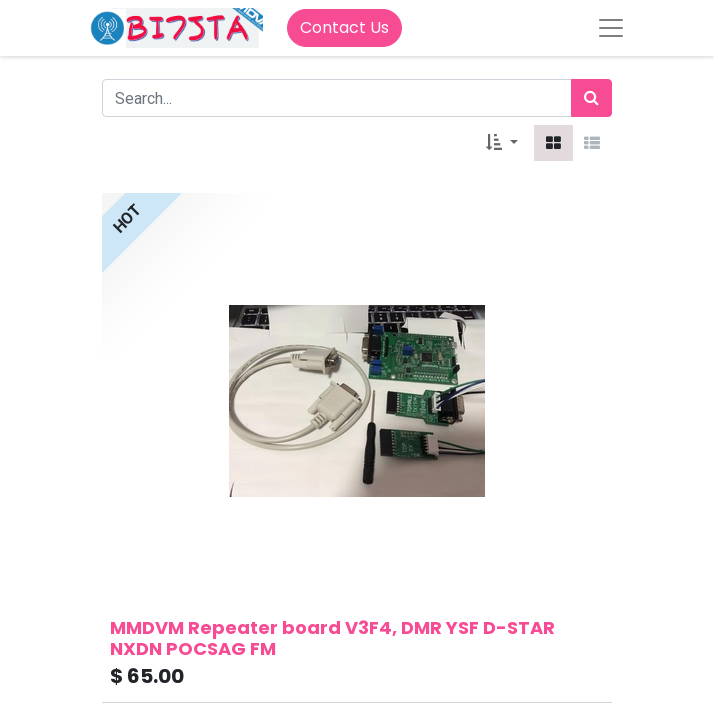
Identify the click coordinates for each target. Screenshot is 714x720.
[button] (502, 143)
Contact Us (344, 27)
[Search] (591, 98)
